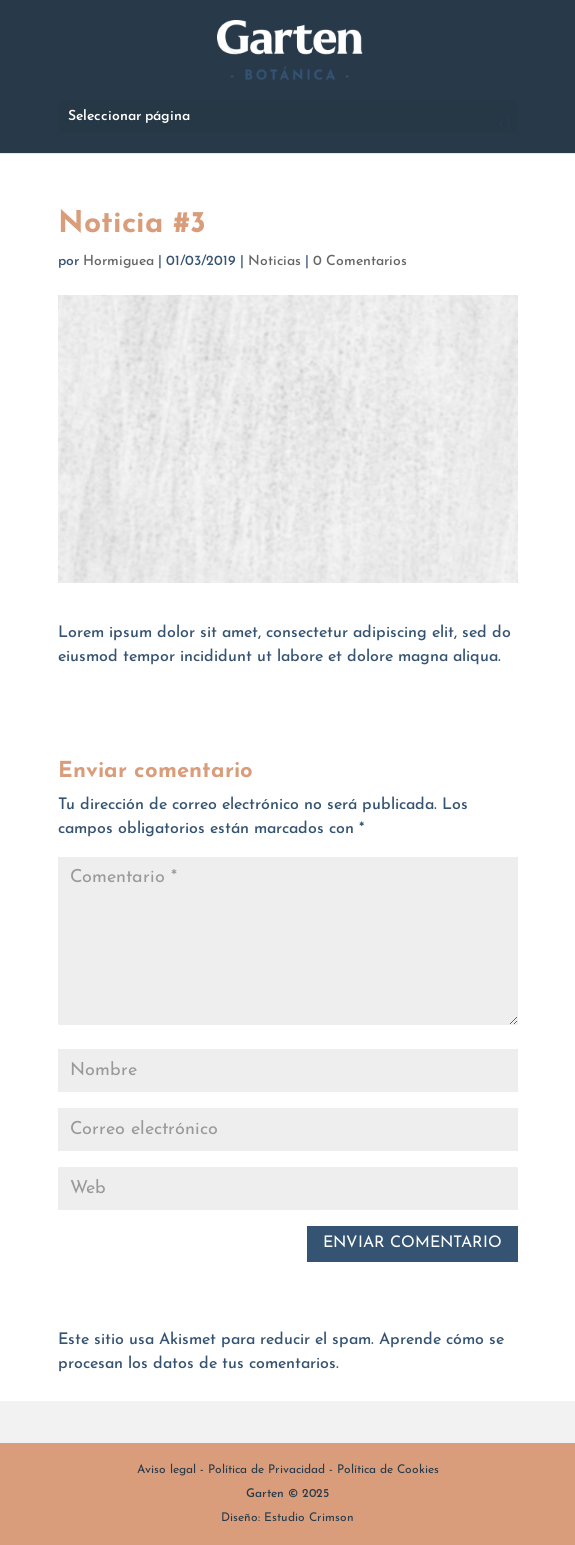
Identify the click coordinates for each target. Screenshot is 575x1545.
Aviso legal (166, 1470)
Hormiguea (118, 261)
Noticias (274, 261)
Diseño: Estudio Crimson (287, 1518)
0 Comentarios (360, 261)
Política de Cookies (388, 1470)
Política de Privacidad (266, 1470)
